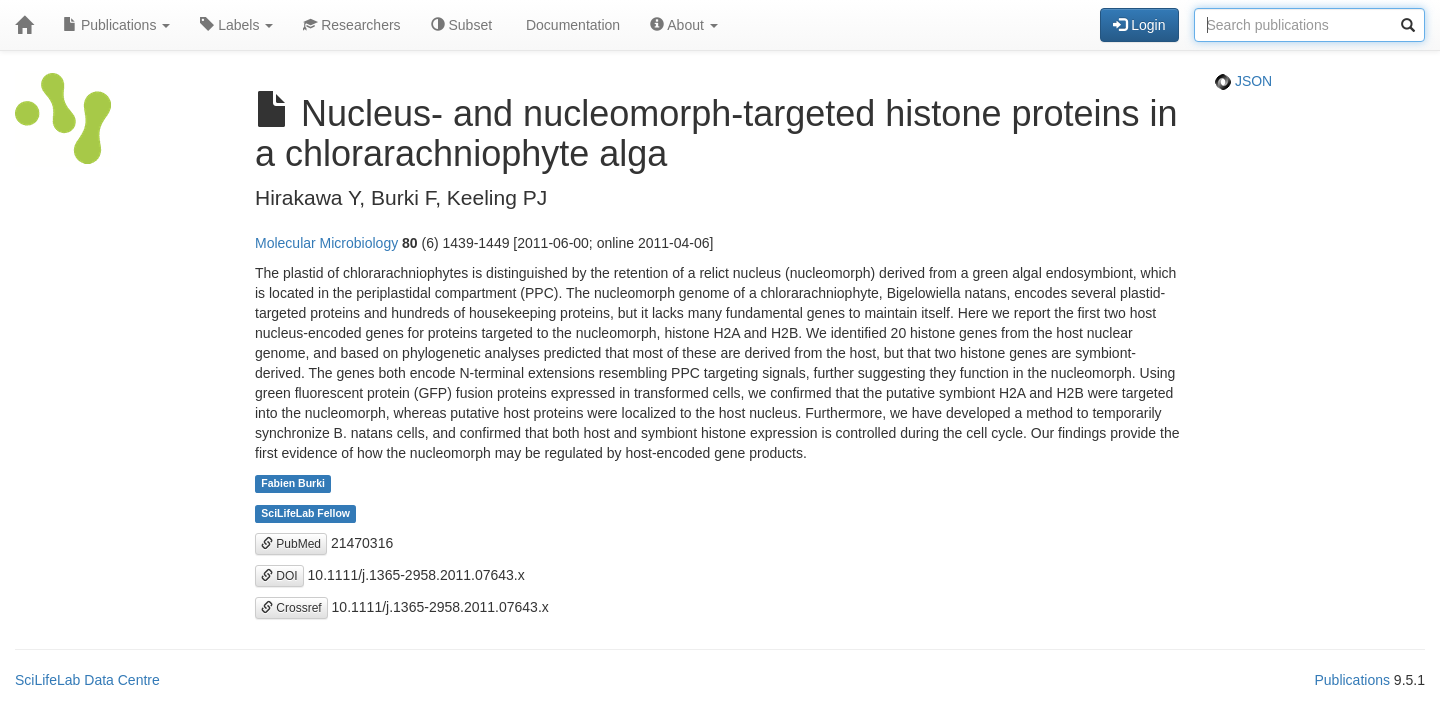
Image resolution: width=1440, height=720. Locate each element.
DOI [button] (279, 576)
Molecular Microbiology (326, 243)
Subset (461, 25)
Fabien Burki (293, 484)
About (684, 25)
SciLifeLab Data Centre (87, 680)
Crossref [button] (291, 608)
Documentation (571, 25)
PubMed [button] (291, 544)
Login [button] (1139, 25)
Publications (116, 25)
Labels (236, 25)
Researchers (351, 25)
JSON (1243, 81)
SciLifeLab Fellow (305, 514)
